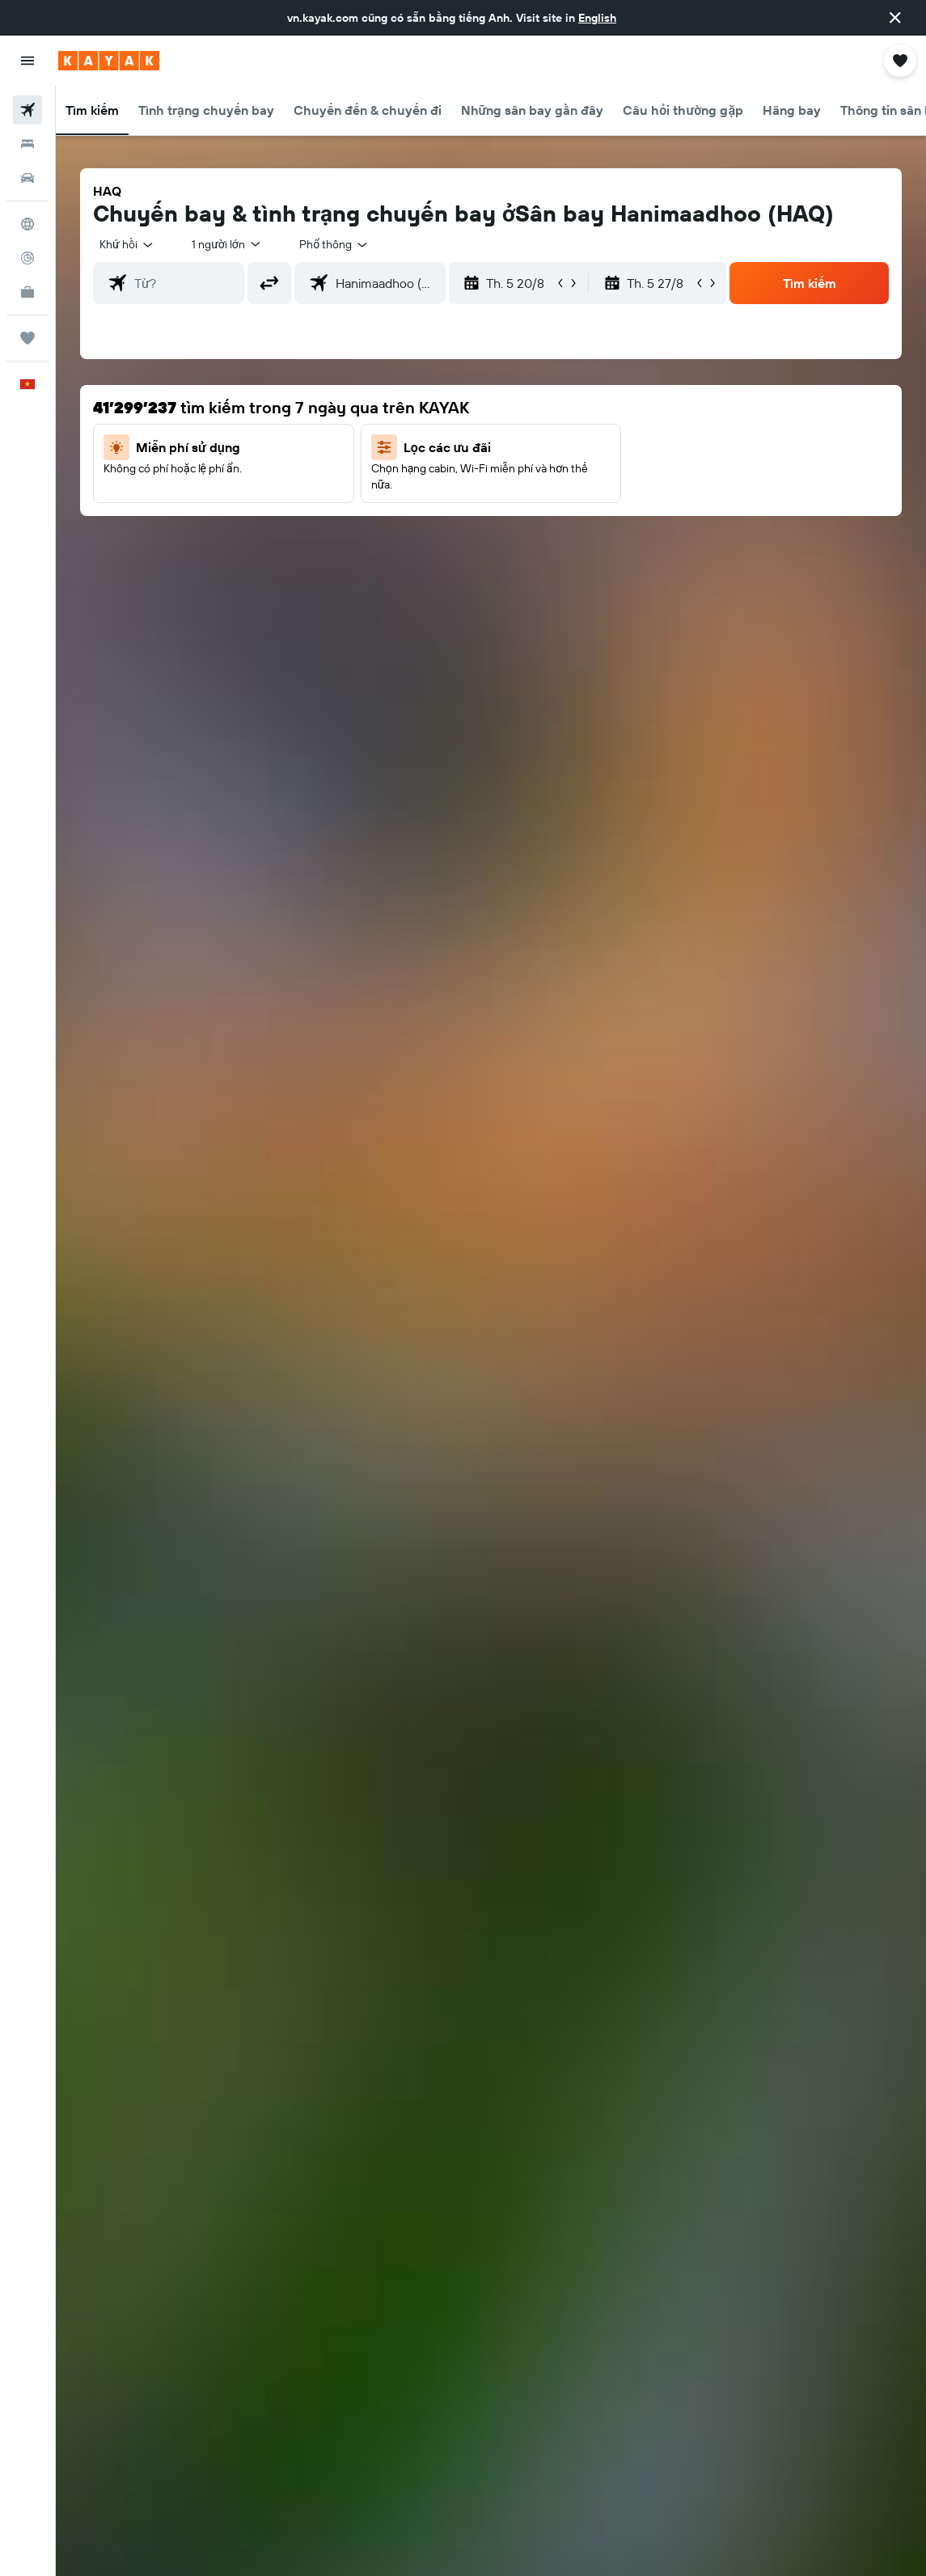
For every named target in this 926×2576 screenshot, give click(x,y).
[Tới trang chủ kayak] (108, 60)
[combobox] (334, 244)
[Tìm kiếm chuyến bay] (27, 110)
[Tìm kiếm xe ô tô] (27, 178)
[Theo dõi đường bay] (27, 258)
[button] (895, 17)
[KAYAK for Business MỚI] (27, 292)
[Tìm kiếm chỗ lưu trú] (27, 144)
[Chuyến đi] (27, 338)
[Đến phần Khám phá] (27, 224)
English (597, 18)
